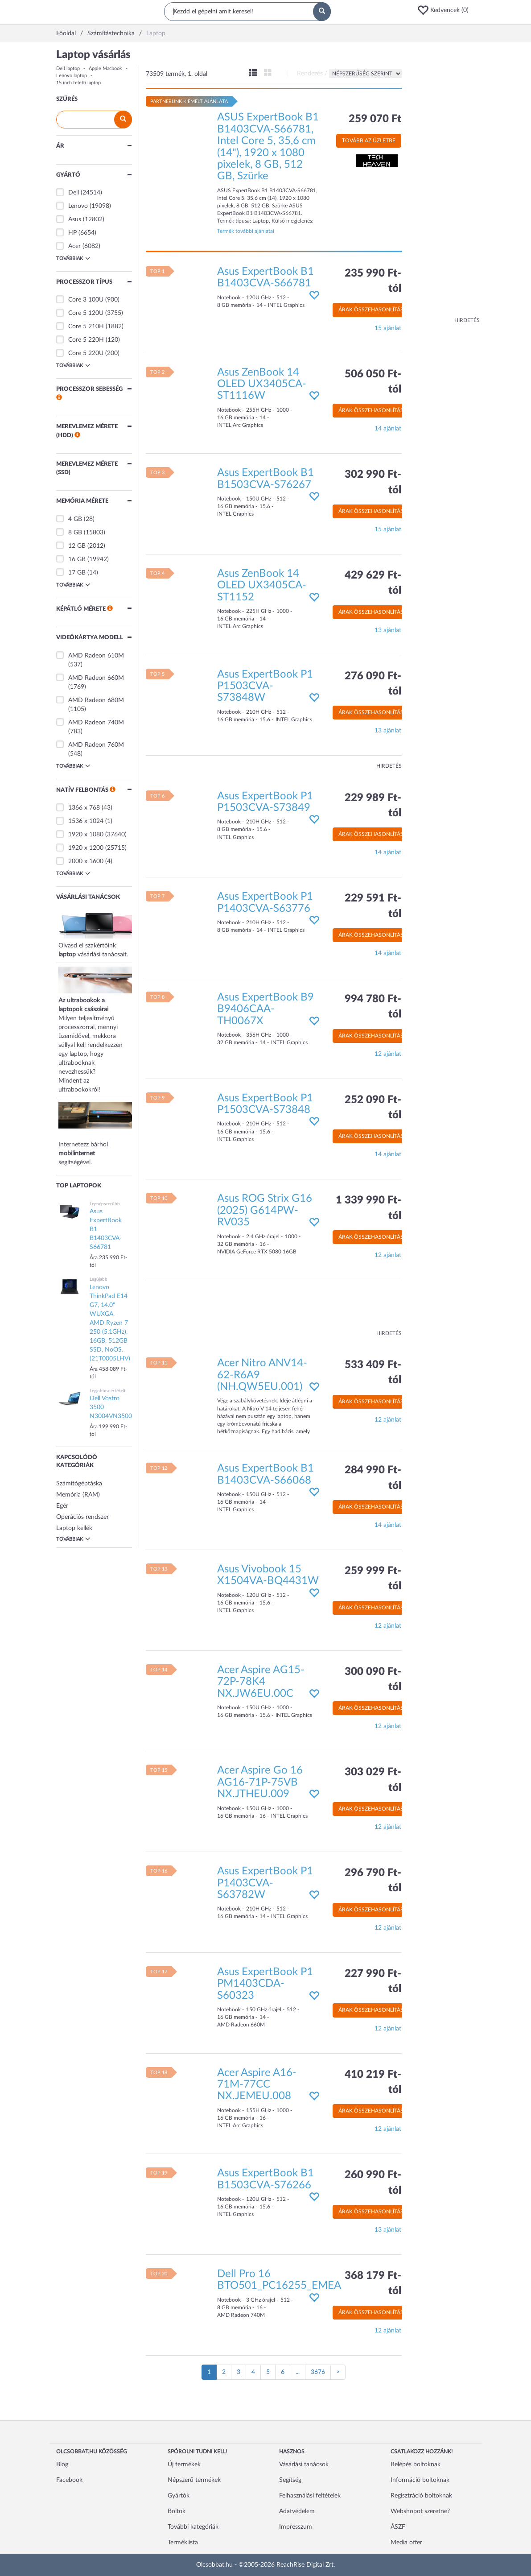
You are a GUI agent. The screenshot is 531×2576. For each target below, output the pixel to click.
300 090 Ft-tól (373, 1679)
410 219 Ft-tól (373, 2082)
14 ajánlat (388, 429)
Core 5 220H (86, 340)
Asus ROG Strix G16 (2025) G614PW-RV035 (264, 1210)
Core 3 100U (85, 300)
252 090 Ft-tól (373, 1108)
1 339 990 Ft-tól (368, 1208)
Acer (74, 246)
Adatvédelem (297, 2511)
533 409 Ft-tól (373, 1372)
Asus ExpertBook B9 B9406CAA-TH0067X (265, 1009)
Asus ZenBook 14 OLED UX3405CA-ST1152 (261, 585)
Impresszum (295, 2527)
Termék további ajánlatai (245, 231)
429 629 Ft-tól (373, 583)
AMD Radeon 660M (96, 678)
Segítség (290, 2480)
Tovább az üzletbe (368, 140)
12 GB (77, 546)
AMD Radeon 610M (96, 656)
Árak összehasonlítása (372, 309)
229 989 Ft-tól (373, 806)
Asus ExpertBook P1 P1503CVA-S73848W (265, 686)
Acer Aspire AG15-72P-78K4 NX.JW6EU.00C (261, 1682)
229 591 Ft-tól (373, 906)
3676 (318, 2372)
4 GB (75, 519)
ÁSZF (398, 2527)
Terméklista (183, 2542)
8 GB (75, 532)
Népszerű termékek (194, 2480)
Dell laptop (68, 68)
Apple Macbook (105, 68)
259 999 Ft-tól (373, 1579)
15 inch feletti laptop (78, 82)
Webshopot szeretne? (420, 2511)
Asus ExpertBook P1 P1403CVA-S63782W (265, 1883)
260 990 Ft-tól (373, 2183)
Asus (74, 219)
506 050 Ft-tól (373, 382)
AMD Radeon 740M (96, 722)
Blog (62, 2464)
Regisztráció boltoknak (421, 2496)
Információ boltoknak (420, 2480)
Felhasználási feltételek (310, 2496)
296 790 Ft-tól (373, 1881)
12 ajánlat (388, 1054)
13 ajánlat (388, 630)
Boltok (176, 2511)
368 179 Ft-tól (373, 2283)
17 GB (77, 573)
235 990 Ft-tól (373, 281)
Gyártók (178, 2496)
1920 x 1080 (85, 834)
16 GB (77, 559)
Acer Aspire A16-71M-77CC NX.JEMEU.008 (256, 2084)
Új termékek (184, 2464)
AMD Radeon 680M (96, 700)
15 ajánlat (388, 328)
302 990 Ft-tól (373, 482)
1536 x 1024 (85, 821)
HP (72, 233)
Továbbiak (73, 258)
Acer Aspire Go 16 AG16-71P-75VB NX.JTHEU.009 (260, 1782)
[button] (446, 10)
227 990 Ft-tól (373, 1981)
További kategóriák (193, 2527)
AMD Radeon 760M (96, 745)
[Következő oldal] (338, 2372)
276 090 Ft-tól (373, 684)
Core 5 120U (85, 313)
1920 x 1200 (85, 848)
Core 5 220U (85, 353)
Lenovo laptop (71, 75)
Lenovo (78, 206)
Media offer (406, 2542)
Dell (73, 193)
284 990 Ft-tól (373, 1478)
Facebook (69, 2480)
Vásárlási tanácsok (304, 2464)
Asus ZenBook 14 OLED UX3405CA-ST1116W (261, 384)
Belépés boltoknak (415, 2464)
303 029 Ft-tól (373, 1780)
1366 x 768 (84, 808)
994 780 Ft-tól (373, 1007)
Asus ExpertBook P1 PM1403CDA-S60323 (265, 1984)
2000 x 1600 (85, 861)
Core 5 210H (86, 326)
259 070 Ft (375, 119)
